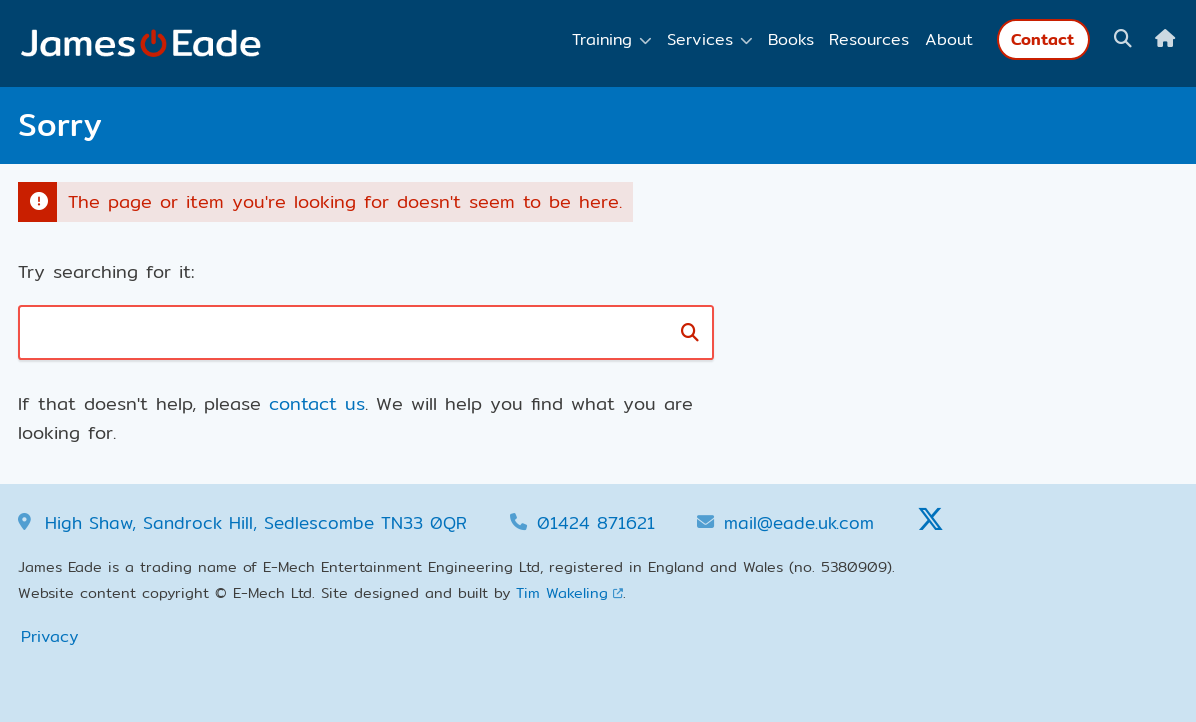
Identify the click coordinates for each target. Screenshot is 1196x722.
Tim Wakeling (562, 592)
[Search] (690, 332)
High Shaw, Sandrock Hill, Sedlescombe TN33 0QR (256, 522)
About (949, 39)
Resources (869, 39)
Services (700, 39)
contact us (317, 403)
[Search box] (297, 332)
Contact (1043, 39)
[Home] (1165, 39)
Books (791, 39)
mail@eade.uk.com (799, 522)
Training (602, 39)
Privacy (49, 636)
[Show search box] (1123, 39)
